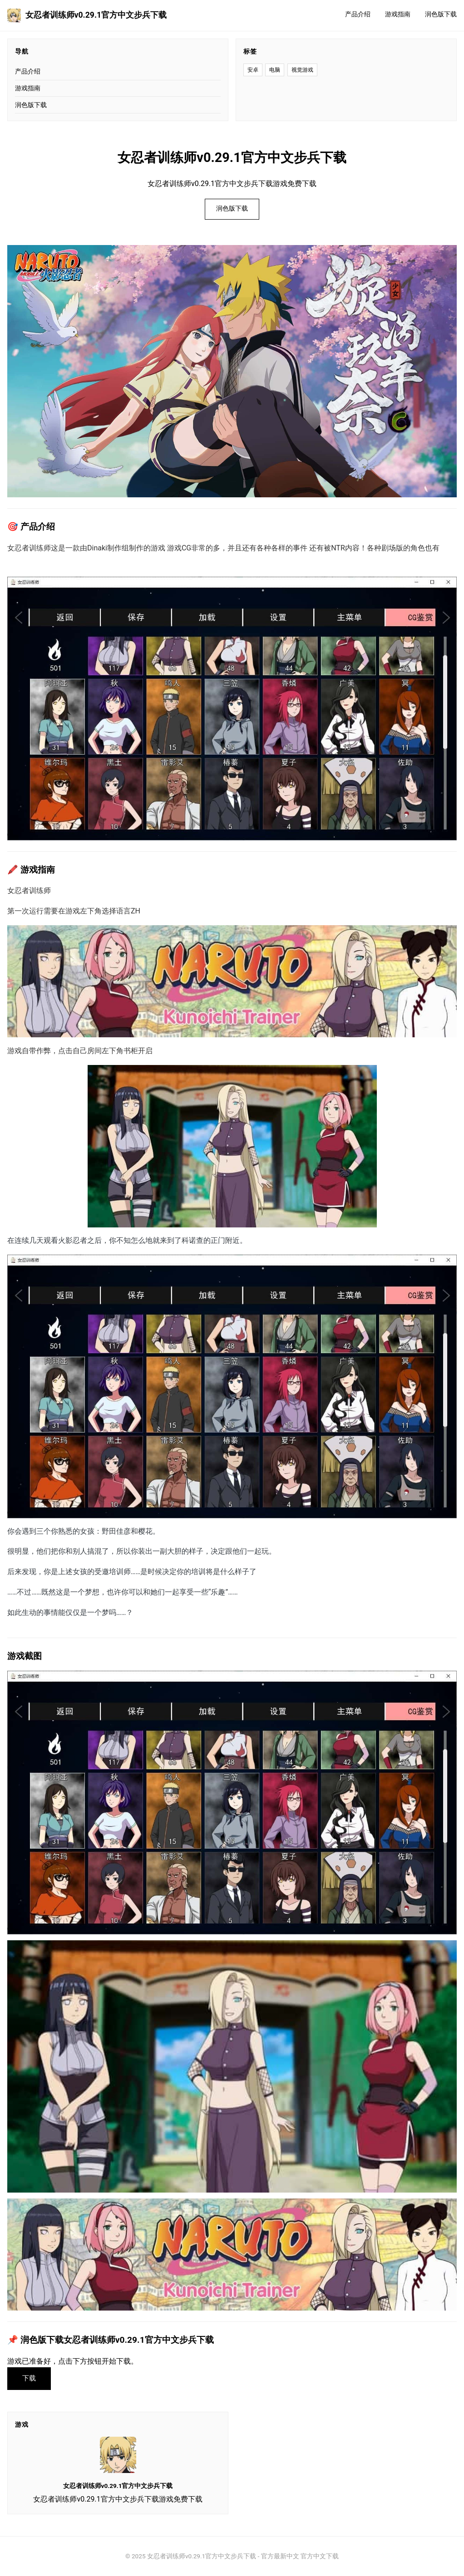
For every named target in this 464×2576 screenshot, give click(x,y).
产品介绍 (357, 14)
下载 (29, 2378)
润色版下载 (441, 14)
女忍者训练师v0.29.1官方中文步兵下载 (87, 15)
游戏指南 (397, 14)
